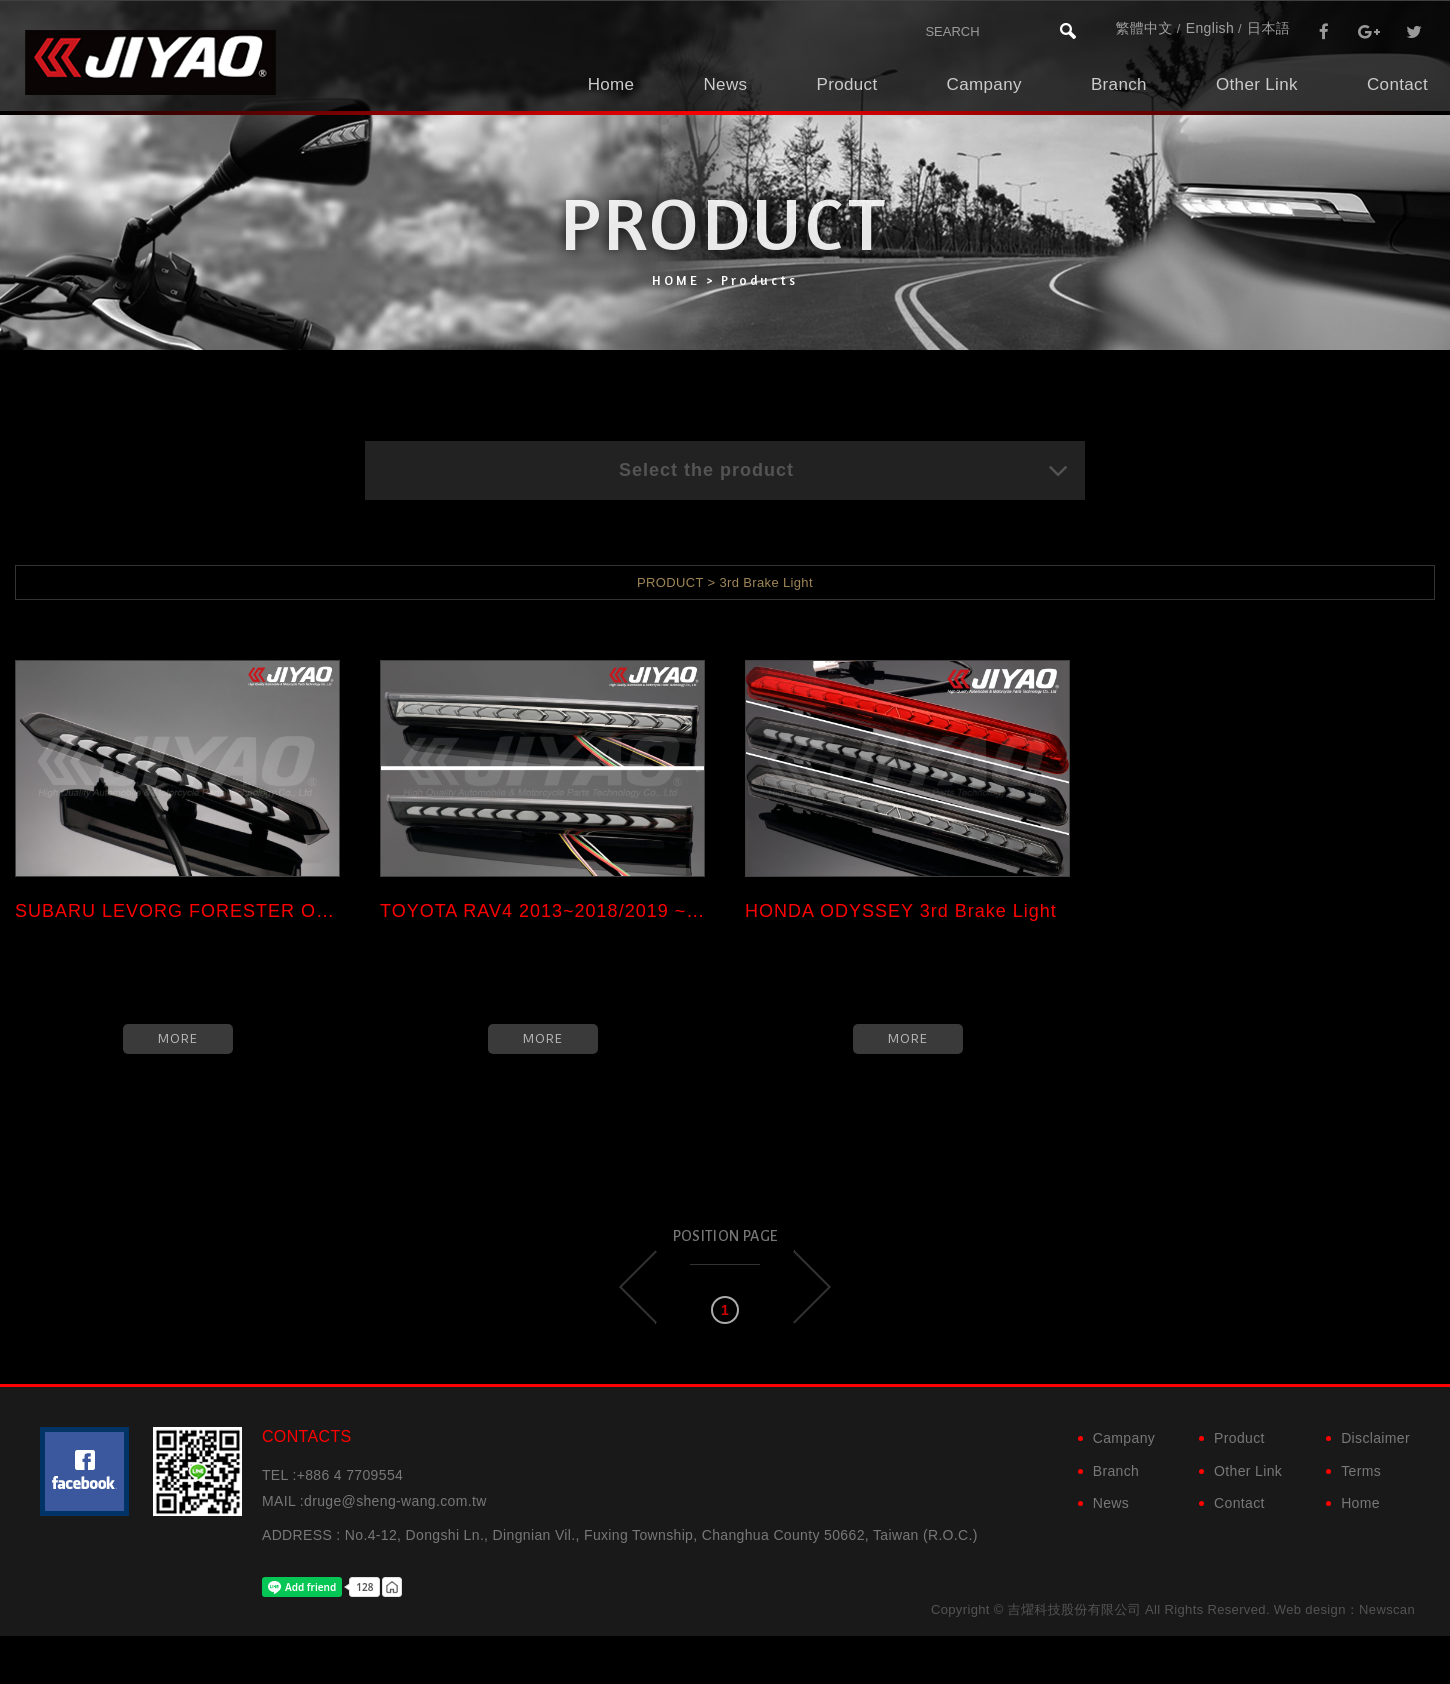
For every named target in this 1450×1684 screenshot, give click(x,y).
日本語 (1268, 28)
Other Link (1257, 84)
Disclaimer (1375, 1438)
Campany (984, 84)
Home (611, 84)
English (1210, 28)
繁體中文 (1143, 28)
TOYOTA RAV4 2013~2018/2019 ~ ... (542, 911)
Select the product (844, 470)
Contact (1397, 84)
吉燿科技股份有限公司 (150, 62)
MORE (178, 1038)
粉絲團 (84, 1471)
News (725, 84)
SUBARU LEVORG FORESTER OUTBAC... (177, 911)
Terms (1361, 1471)
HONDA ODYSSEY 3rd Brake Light (901, 911)
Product (846, 84)
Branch (1119, 84)
